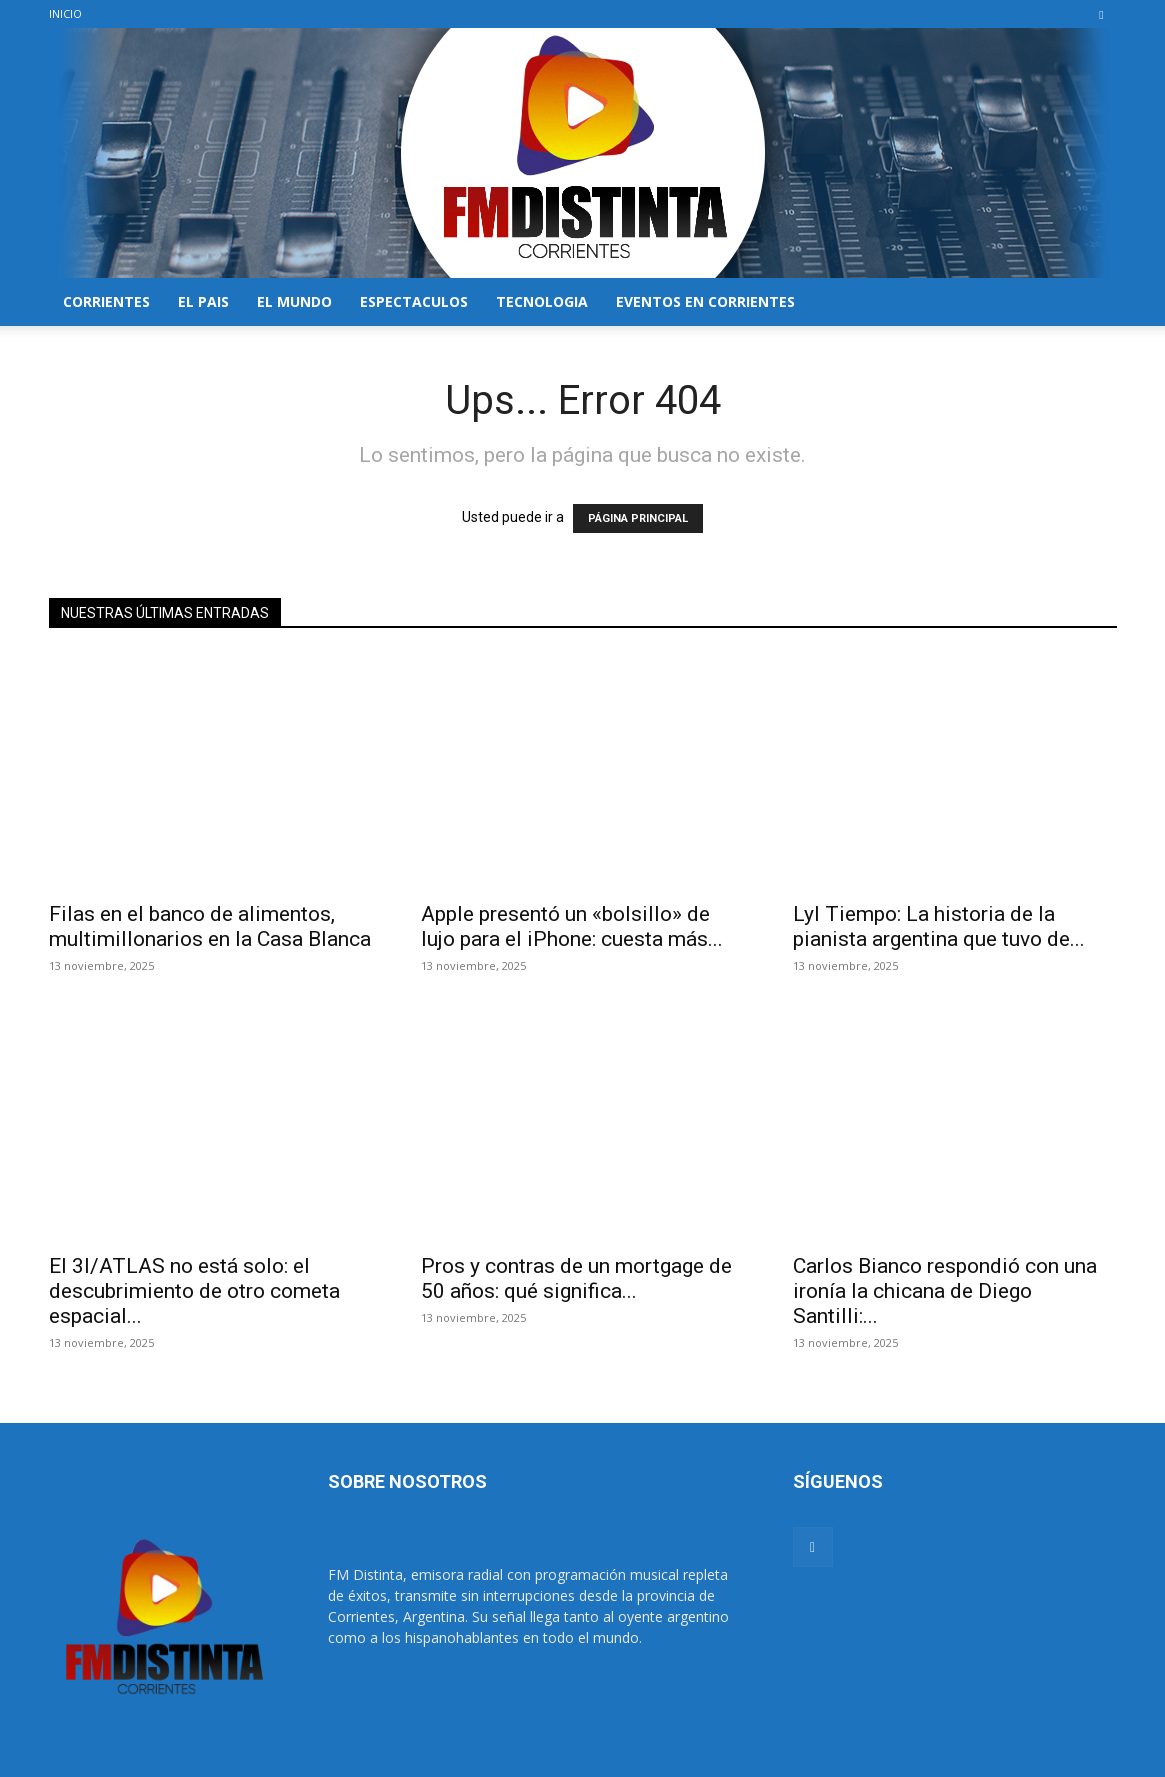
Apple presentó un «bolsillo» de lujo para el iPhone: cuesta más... (572, 926)
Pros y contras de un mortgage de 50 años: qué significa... (576, 1278)
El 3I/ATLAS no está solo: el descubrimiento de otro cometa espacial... (194, 1291)
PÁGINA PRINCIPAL (638, 518)
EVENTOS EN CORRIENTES (705, 301)
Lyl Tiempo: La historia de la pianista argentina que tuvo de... (939, 926)
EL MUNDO (294, 301)
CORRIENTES (106, 301)
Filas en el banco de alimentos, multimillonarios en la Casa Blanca (210, 926)
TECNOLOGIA (542, 301)
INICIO (65, 13)
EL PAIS (203, 301)
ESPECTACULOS (414, 301)
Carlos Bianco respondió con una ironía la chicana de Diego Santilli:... (945, 1291)
